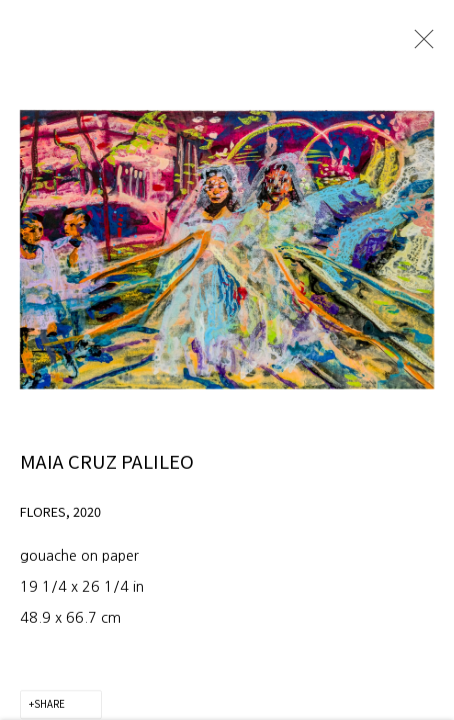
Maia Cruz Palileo (107, 477)
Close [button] (420, 45)
